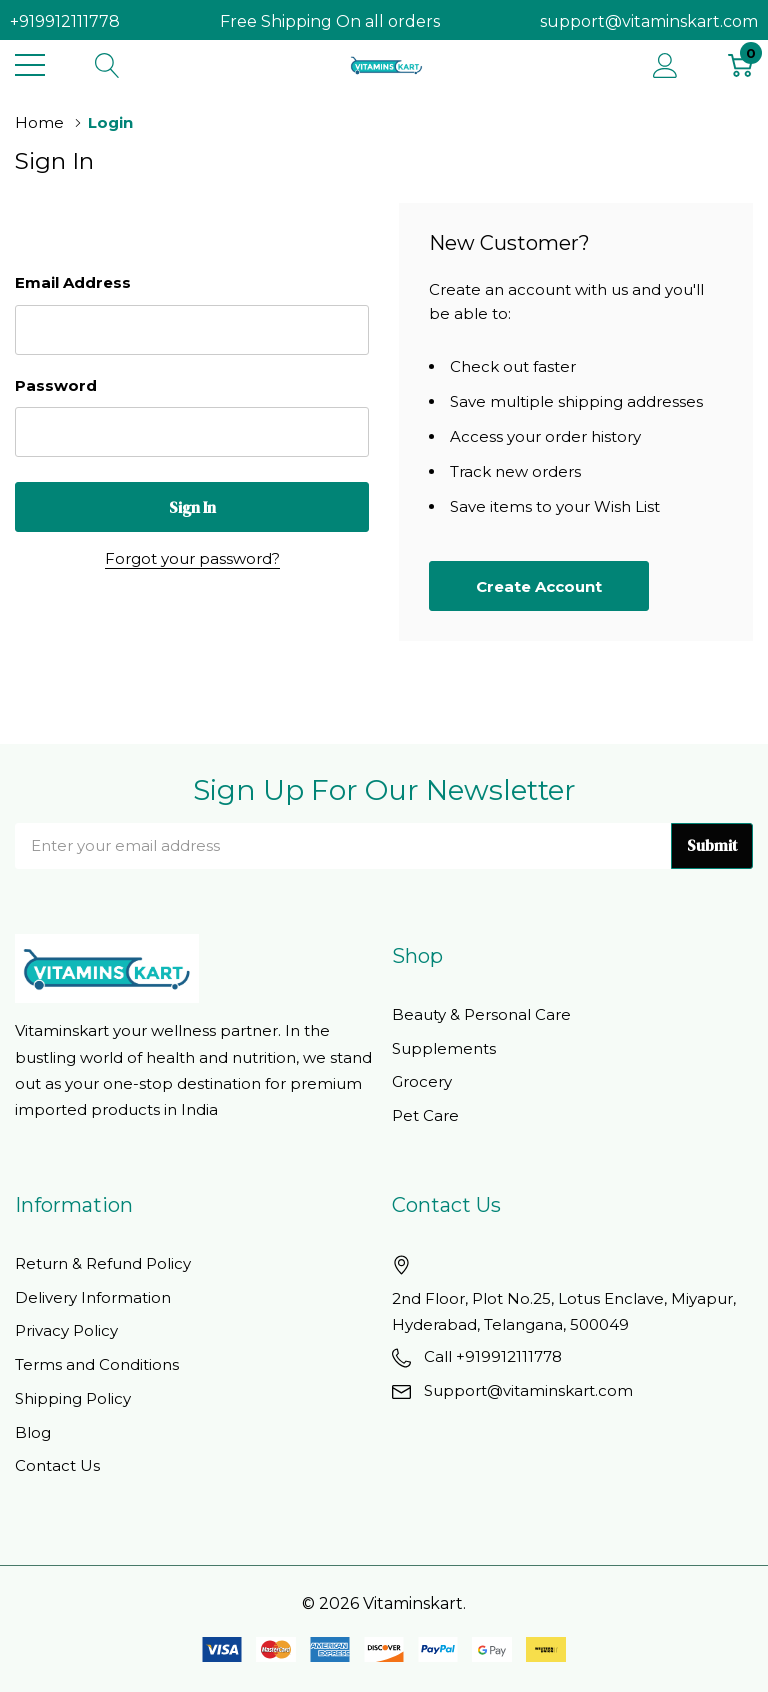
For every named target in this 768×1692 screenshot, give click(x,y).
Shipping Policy (73, 1398)
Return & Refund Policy (103, 1263)
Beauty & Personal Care (481, 1014)
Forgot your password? (192, 558)
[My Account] (665, 65)
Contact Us (57, 1465)
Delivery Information (93, 1297)
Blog (33, 1432)
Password (56, 385)
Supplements (444, 1048)
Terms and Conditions (97, 1364)
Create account (539, 586)
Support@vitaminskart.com (528, 1390)
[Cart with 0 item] (740, 65)
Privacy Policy (66, 1330)
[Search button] (107, 65)
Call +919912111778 (493, 1356)
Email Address (73, 282)
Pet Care (425, 1115)
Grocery (422, 1081)
